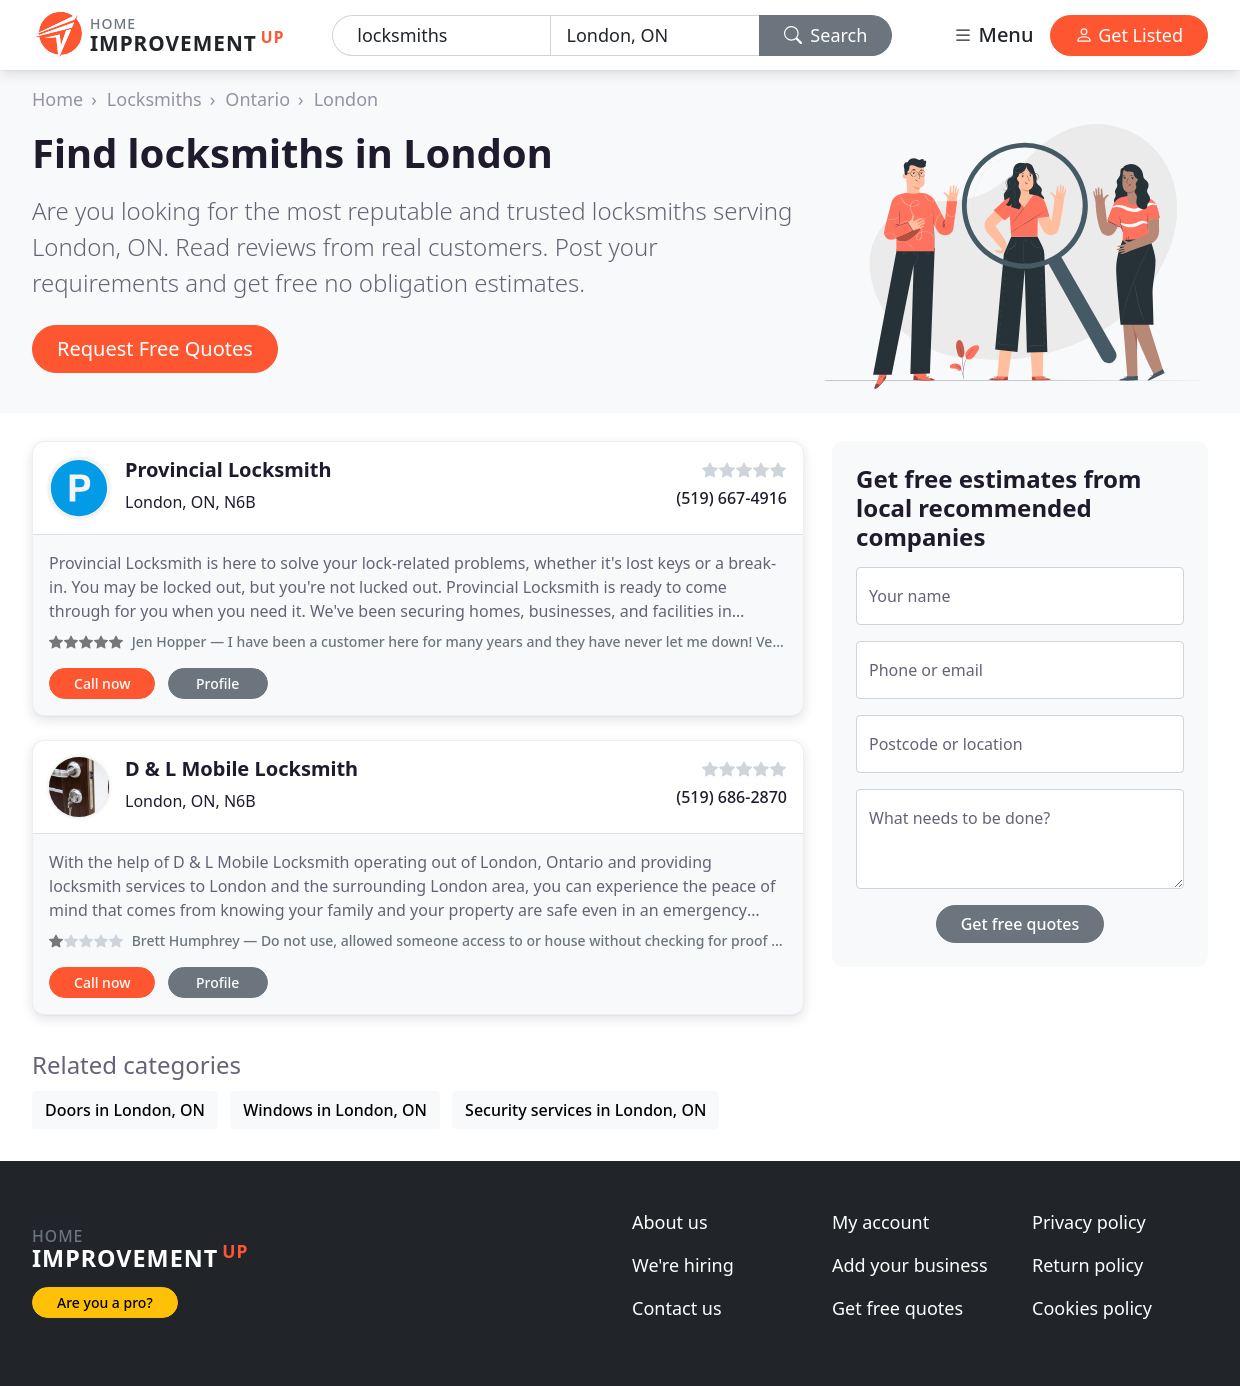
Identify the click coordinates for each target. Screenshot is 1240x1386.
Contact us (677, 1308)
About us (670, 1222)
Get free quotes (1020, 924)
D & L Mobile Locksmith (241, 768)
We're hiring (683, 1265)
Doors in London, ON (125, 1110)
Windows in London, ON (335, 1110)
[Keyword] (441, 35)
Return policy (1087, 1265)
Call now (102, 683)
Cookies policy (1092, 1308)
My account (880, 1222)
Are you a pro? (105, 1302)
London (346, 99)
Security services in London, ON (585, 1110)
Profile (217, 683)
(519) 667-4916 (731, 498)
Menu (993, 34)
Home (57, 99)
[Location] (655, 35)
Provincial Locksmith (228, 469)
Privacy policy (1089, 1222)
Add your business (910, 1265)
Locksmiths (154, 99)
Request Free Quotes (155, 348)
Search (826, 35)
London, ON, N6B (190, 502)
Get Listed (1129, 35)
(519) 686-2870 (731, 797)
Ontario (257, 99)
